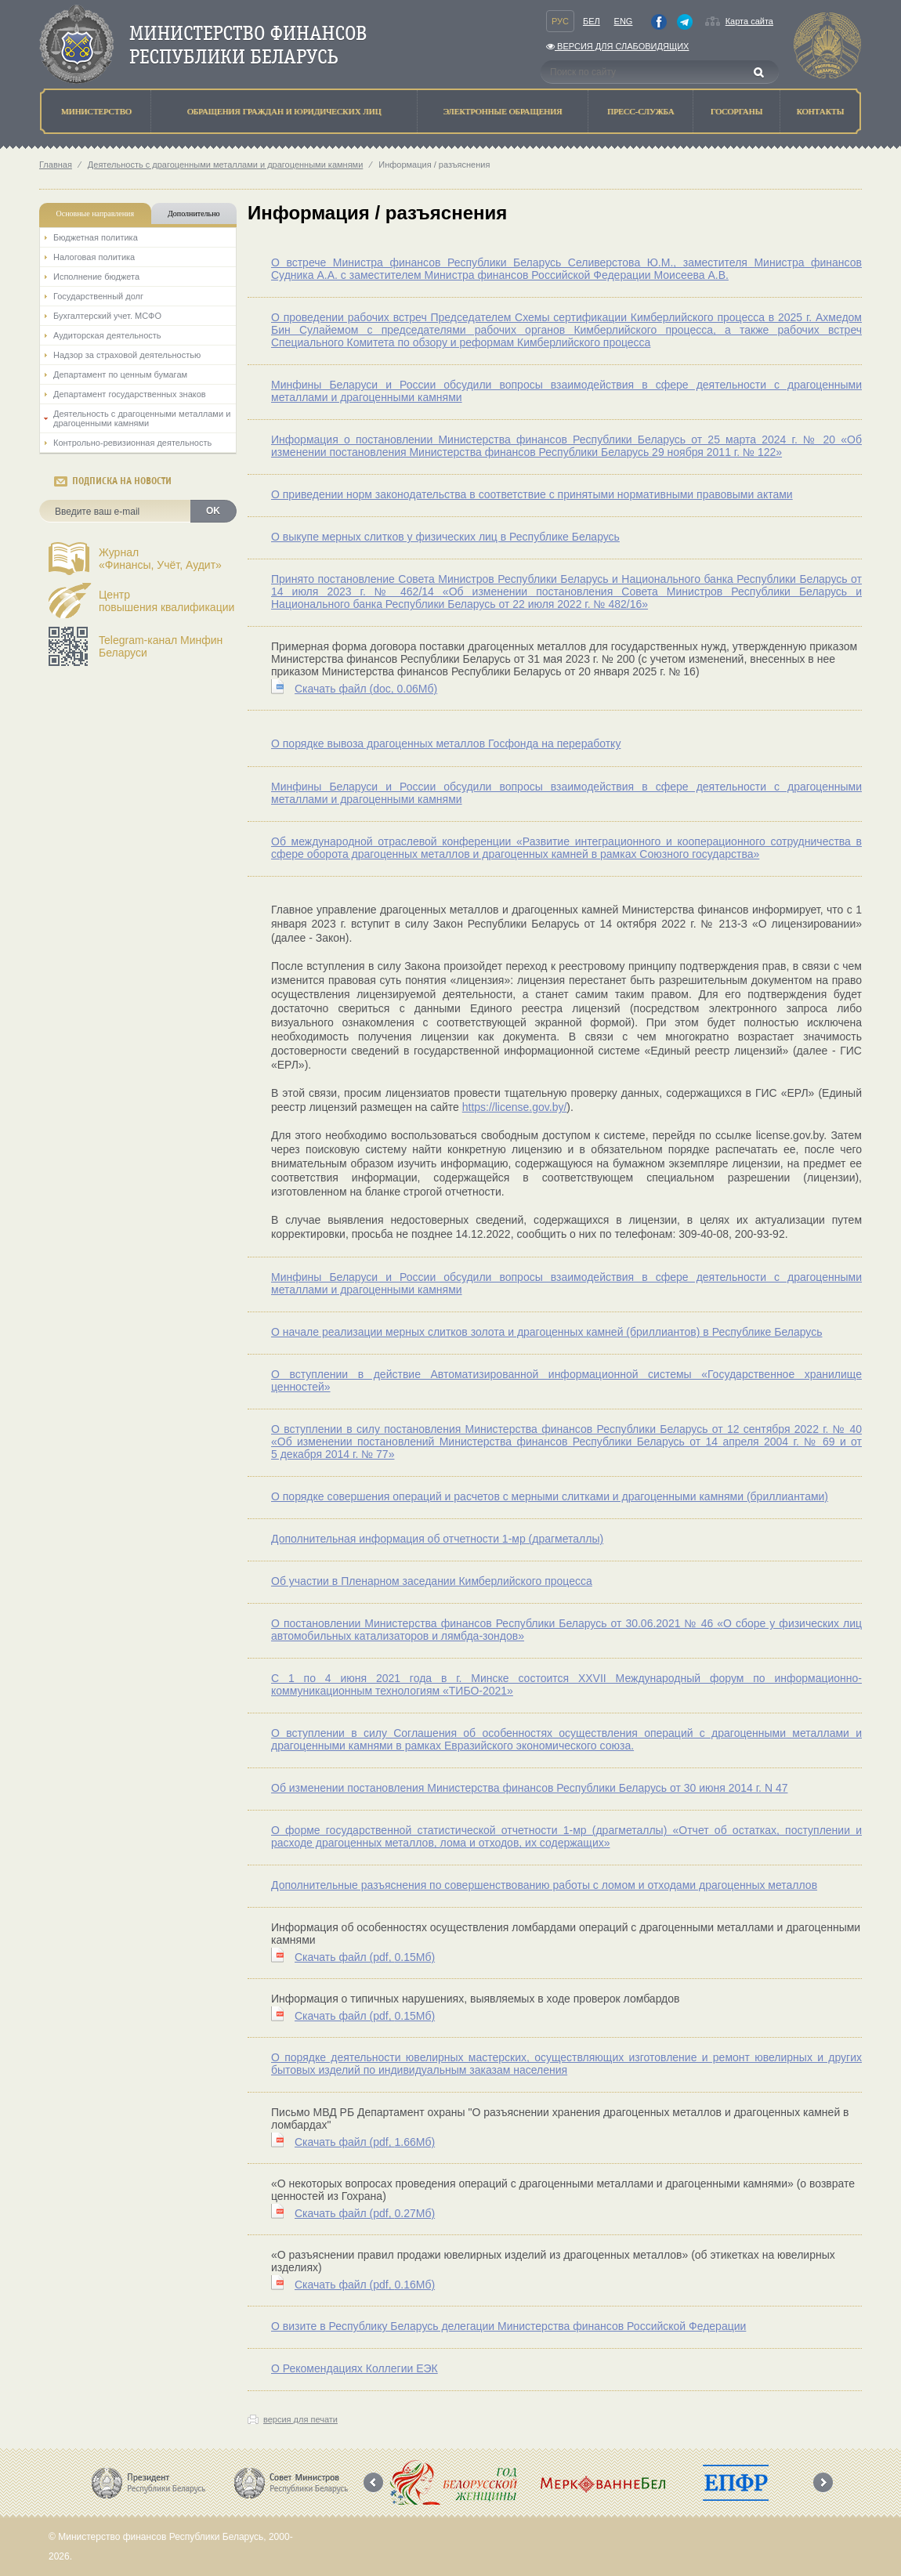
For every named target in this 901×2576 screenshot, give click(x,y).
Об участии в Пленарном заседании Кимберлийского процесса (431, 1581)
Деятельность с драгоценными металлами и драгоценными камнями (225, 164)
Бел (591, 21)
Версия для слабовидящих (617, 46)
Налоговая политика (94, 257)
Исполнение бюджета (96, 276)
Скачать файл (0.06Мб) (366, 688)
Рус (560, 21)
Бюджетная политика (95, 237)
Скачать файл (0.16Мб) (365, 2284)
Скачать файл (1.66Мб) (365, 2142)
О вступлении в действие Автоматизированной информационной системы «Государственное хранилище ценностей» (566, 1380)
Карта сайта (749, 21)
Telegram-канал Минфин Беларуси (161, 646)
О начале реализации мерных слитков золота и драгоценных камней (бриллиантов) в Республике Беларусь (546, 1332)
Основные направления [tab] (95, 213)
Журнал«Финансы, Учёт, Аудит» (160, 558)
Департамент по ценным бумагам (120, 374)
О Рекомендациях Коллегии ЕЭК (354, 2368)
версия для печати (300, 2419)
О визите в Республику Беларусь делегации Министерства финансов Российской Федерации (508, 2326)
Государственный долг (98, 296)
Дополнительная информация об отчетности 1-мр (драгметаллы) (437, 1538)
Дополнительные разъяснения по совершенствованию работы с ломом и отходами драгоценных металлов (544, 1885)
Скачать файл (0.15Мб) (365, 1957)
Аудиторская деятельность (107, 335)
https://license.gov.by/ (514, 1107)
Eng (623, 21)
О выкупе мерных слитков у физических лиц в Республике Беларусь (445, 536)
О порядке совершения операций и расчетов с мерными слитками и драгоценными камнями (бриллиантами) (549, 1496)
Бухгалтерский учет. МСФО (107, 315)
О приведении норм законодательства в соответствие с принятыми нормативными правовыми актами (532, 494)
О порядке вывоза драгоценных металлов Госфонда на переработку (446, 743)
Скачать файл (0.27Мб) (365, 2213)
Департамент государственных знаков (129, 394)
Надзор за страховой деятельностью (127, 355)
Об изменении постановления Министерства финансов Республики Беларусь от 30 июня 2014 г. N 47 (529, 1788)
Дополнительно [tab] (193, 213)
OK (213, 510)
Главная (55, 164)
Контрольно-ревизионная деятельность (132, 442)
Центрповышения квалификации (166, 600)
